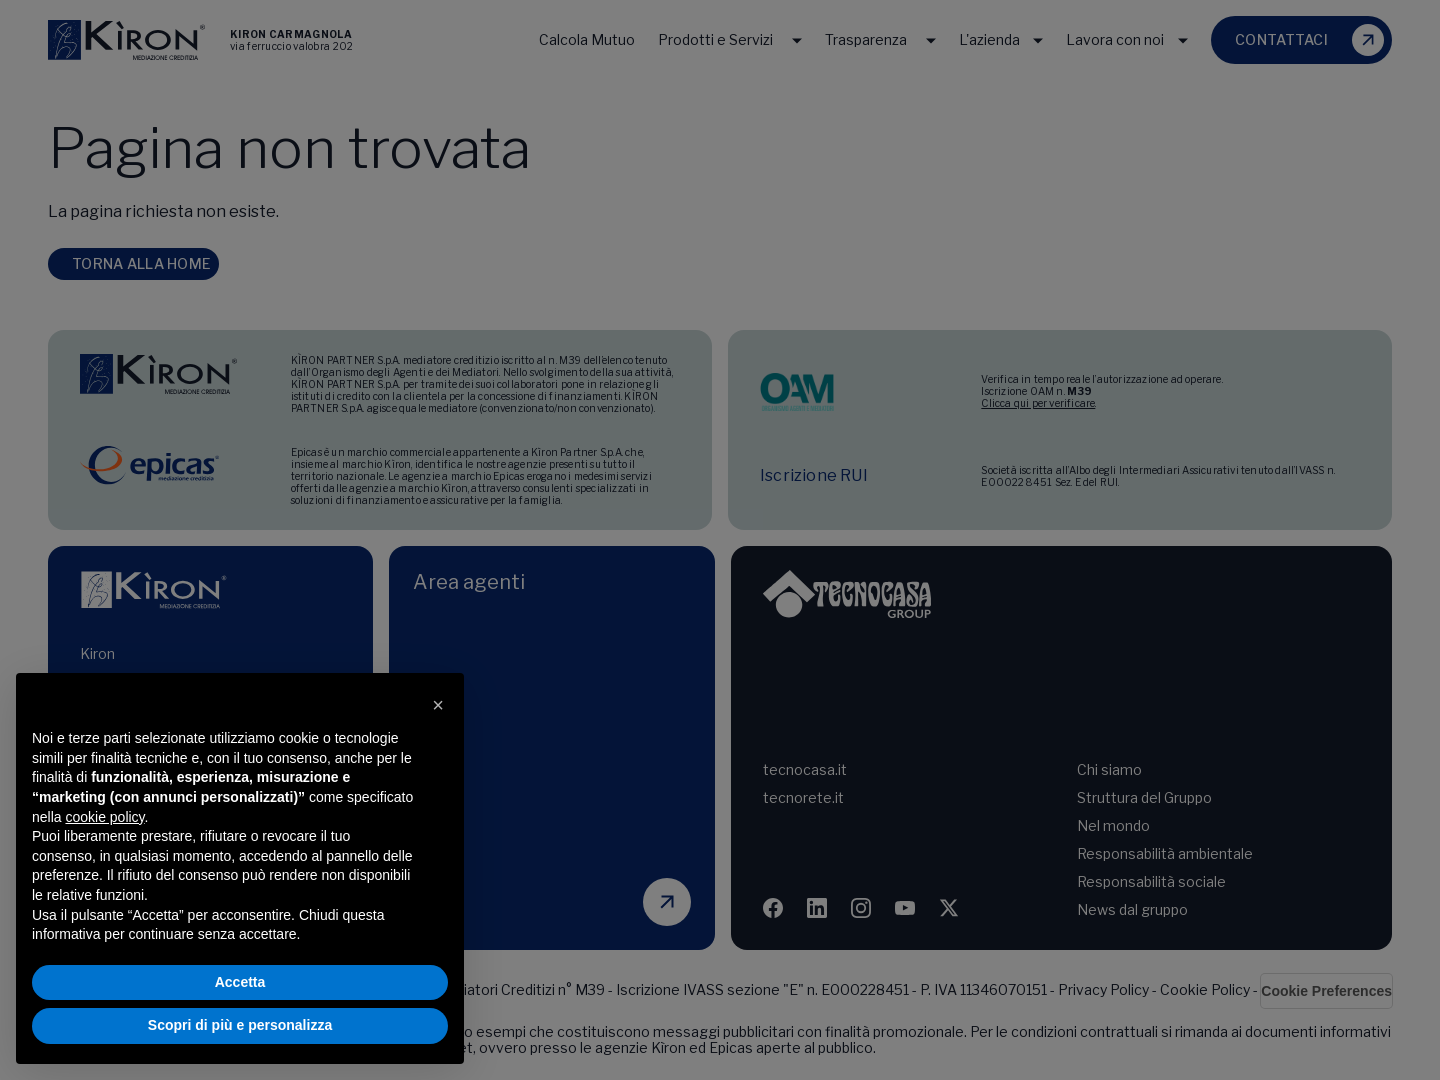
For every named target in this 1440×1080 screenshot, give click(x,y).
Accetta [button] (240, 982)
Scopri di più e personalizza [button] (240, 1025)
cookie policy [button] (104, 817)
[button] (438, 705)
